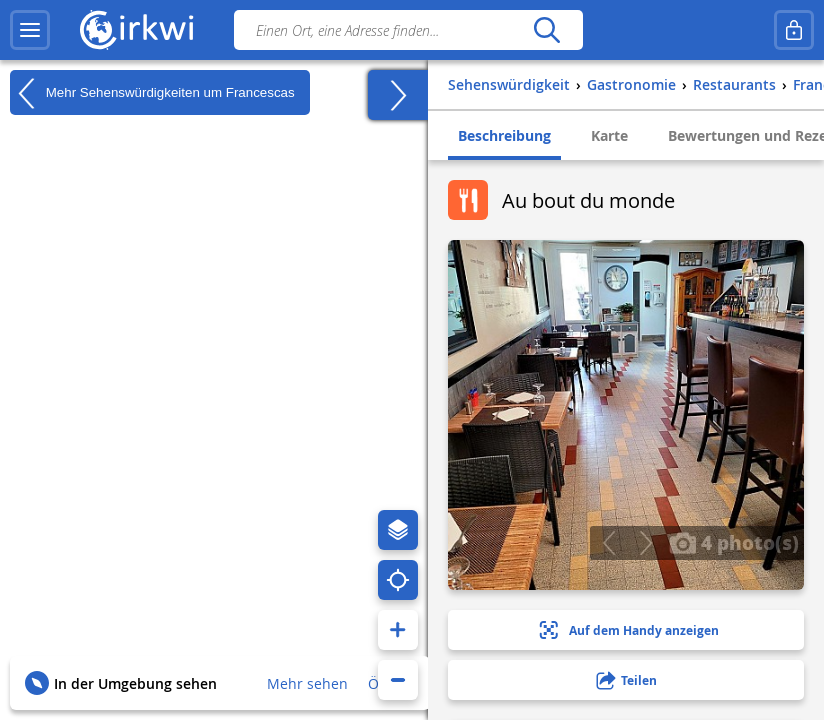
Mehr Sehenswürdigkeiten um (152, 93)
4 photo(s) (734, 542)
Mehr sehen (307, 683)
